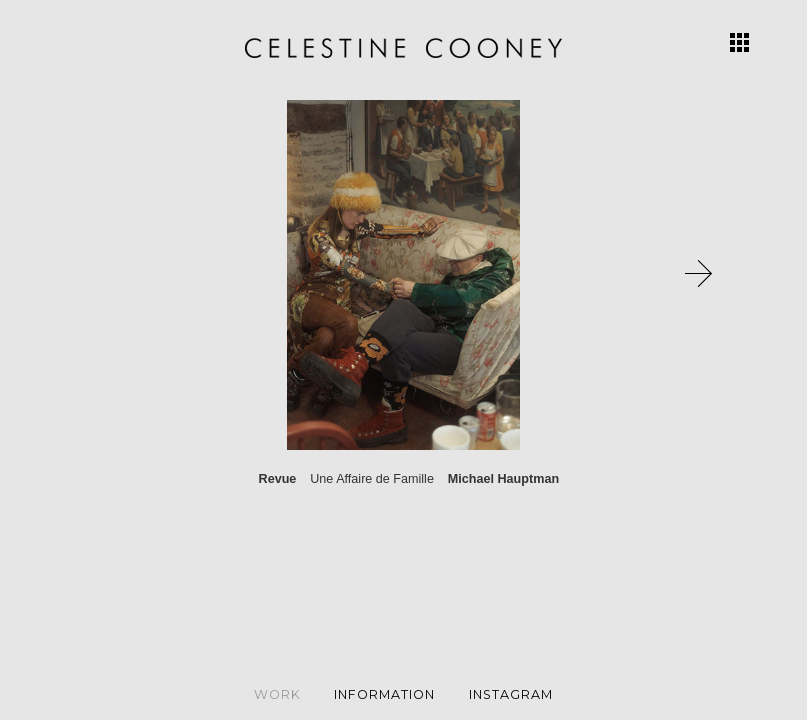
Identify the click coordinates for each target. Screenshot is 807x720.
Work (277, 694)
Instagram (511, 694)
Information (384, 694)
